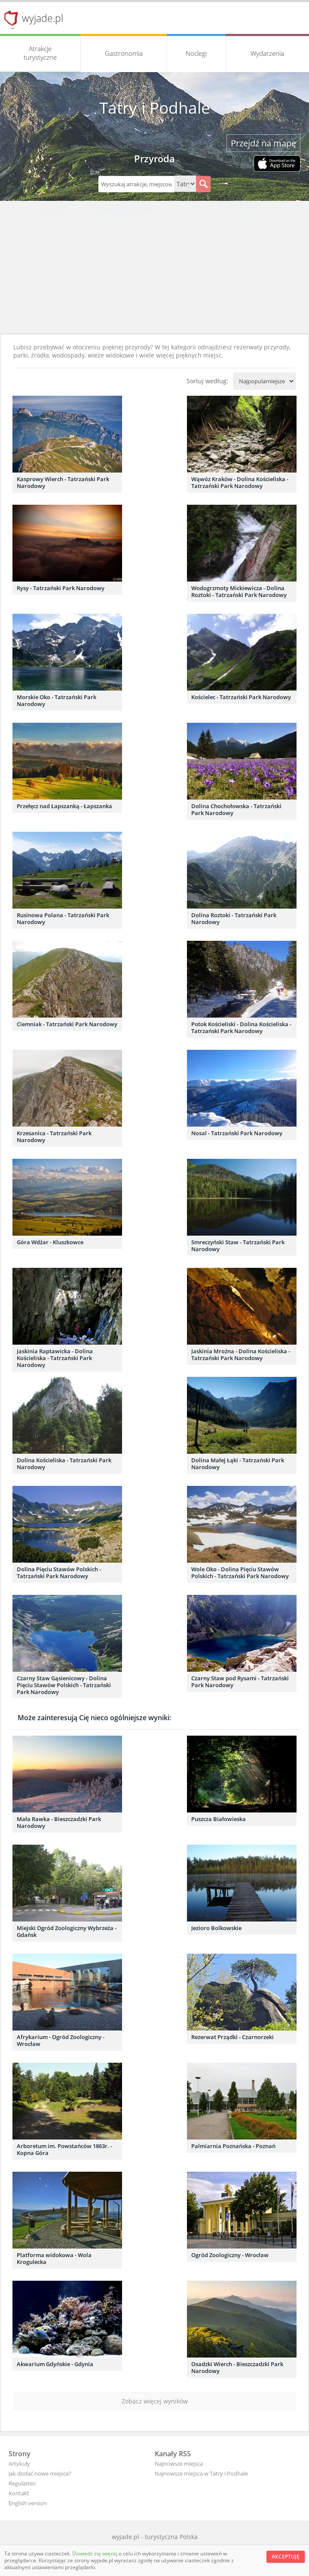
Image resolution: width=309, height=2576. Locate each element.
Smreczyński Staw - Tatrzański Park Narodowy (238, 1245)
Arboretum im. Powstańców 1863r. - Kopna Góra (64, 2149)
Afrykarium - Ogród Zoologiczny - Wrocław (60, 2040)
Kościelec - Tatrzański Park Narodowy (241, 697)
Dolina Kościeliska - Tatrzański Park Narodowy (64, 1463)
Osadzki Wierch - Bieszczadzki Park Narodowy (237, 2367)
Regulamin (22, 2483)
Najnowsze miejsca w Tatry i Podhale (201, 2473)
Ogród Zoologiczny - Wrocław (230, 2255)
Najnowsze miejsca (179, 2463)
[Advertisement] (154, 269)
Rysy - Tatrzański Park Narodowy (60, 588)
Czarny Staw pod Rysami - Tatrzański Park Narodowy (240, 1681)
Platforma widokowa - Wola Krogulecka (54, 2258)
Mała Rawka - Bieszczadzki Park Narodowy (59, 1822)
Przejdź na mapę (263, 143)
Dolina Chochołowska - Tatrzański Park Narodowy (236, 809)
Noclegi (196, 53)
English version (28, 2503)
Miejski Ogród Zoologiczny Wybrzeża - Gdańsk (66, 1931)
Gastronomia (124, 53)
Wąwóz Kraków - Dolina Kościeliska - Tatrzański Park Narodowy (239, 482)
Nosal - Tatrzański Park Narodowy (236, 1133)
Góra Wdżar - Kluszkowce (50, 1242)
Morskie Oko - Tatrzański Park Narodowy (56, 700)
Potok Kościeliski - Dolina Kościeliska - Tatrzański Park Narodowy (241, 1027)
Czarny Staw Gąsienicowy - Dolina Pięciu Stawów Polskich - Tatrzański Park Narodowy (64, 1685)
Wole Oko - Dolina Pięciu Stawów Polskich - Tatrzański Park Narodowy (240, 1572)
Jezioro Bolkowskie (216, 1927)
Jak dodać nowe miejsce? (40, 2473)
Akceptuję (286, 2556)
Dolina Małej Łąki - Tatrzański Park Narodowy (237, 1463)
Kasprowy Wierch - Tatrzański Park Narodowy (63, 482)
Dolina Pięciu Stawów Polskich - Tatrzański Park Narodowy (59, 1572)
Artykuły (19, 2463)
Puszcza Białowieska (218, 1818)
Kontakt (19, 2493)
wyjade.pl (42, 18)
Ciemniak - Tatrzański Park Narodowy (67, 1024)
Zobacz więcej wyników (155, 2401)
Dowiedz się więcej (95, 2553)
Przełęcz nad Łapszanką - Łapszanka (64, 806)
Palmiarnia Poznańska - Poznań (233, 2146)
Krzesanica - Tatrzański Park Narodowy (54, 1136)
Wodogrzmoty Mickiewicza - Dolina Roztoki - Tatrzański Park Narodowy (239, 591)
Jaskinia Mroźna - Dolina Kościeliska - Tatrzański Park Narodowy (240, 1354)
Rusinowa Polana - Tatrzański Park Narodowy (63, 918)
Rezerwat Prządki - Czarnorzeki (232, 2037)
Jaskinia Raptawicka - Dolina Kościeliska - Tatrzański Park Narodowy (55, 1358)
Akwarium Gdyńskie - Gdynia (55, 2364)
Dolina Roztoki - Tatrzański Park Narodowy (233, 918)
